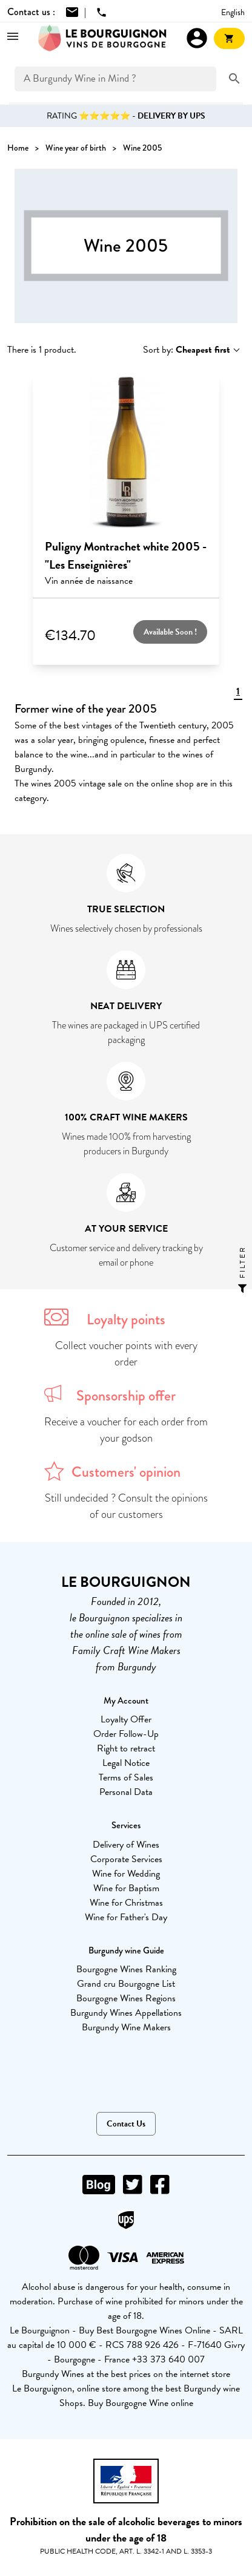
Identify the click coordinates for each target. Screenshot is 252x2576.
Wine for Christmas (126, 1902)
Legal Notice (126, 1763)
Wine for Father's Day (126, 1917)
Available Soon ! (170, 632)
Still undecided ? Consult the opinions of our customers (126, 1506)
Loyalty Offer (126, 1719)
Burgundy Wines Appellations (126, 2013)
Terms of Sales (126, 1777)
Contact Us (126, 2123)
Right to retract (126, 1748)
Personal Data (126, 1792)
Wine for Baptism (126, 1888)
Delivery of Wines (126, 1844)
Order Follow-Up (126, 1734)
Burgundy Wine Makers (126, 2027)
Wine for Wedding (126, 1873)
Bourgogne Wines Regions (126, 1998)
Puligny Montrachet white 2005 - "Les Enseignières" (126, 555)
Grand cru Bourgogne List (126, 1983)
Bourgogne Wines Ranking (126, 1969)
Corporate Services (126, 1859)
